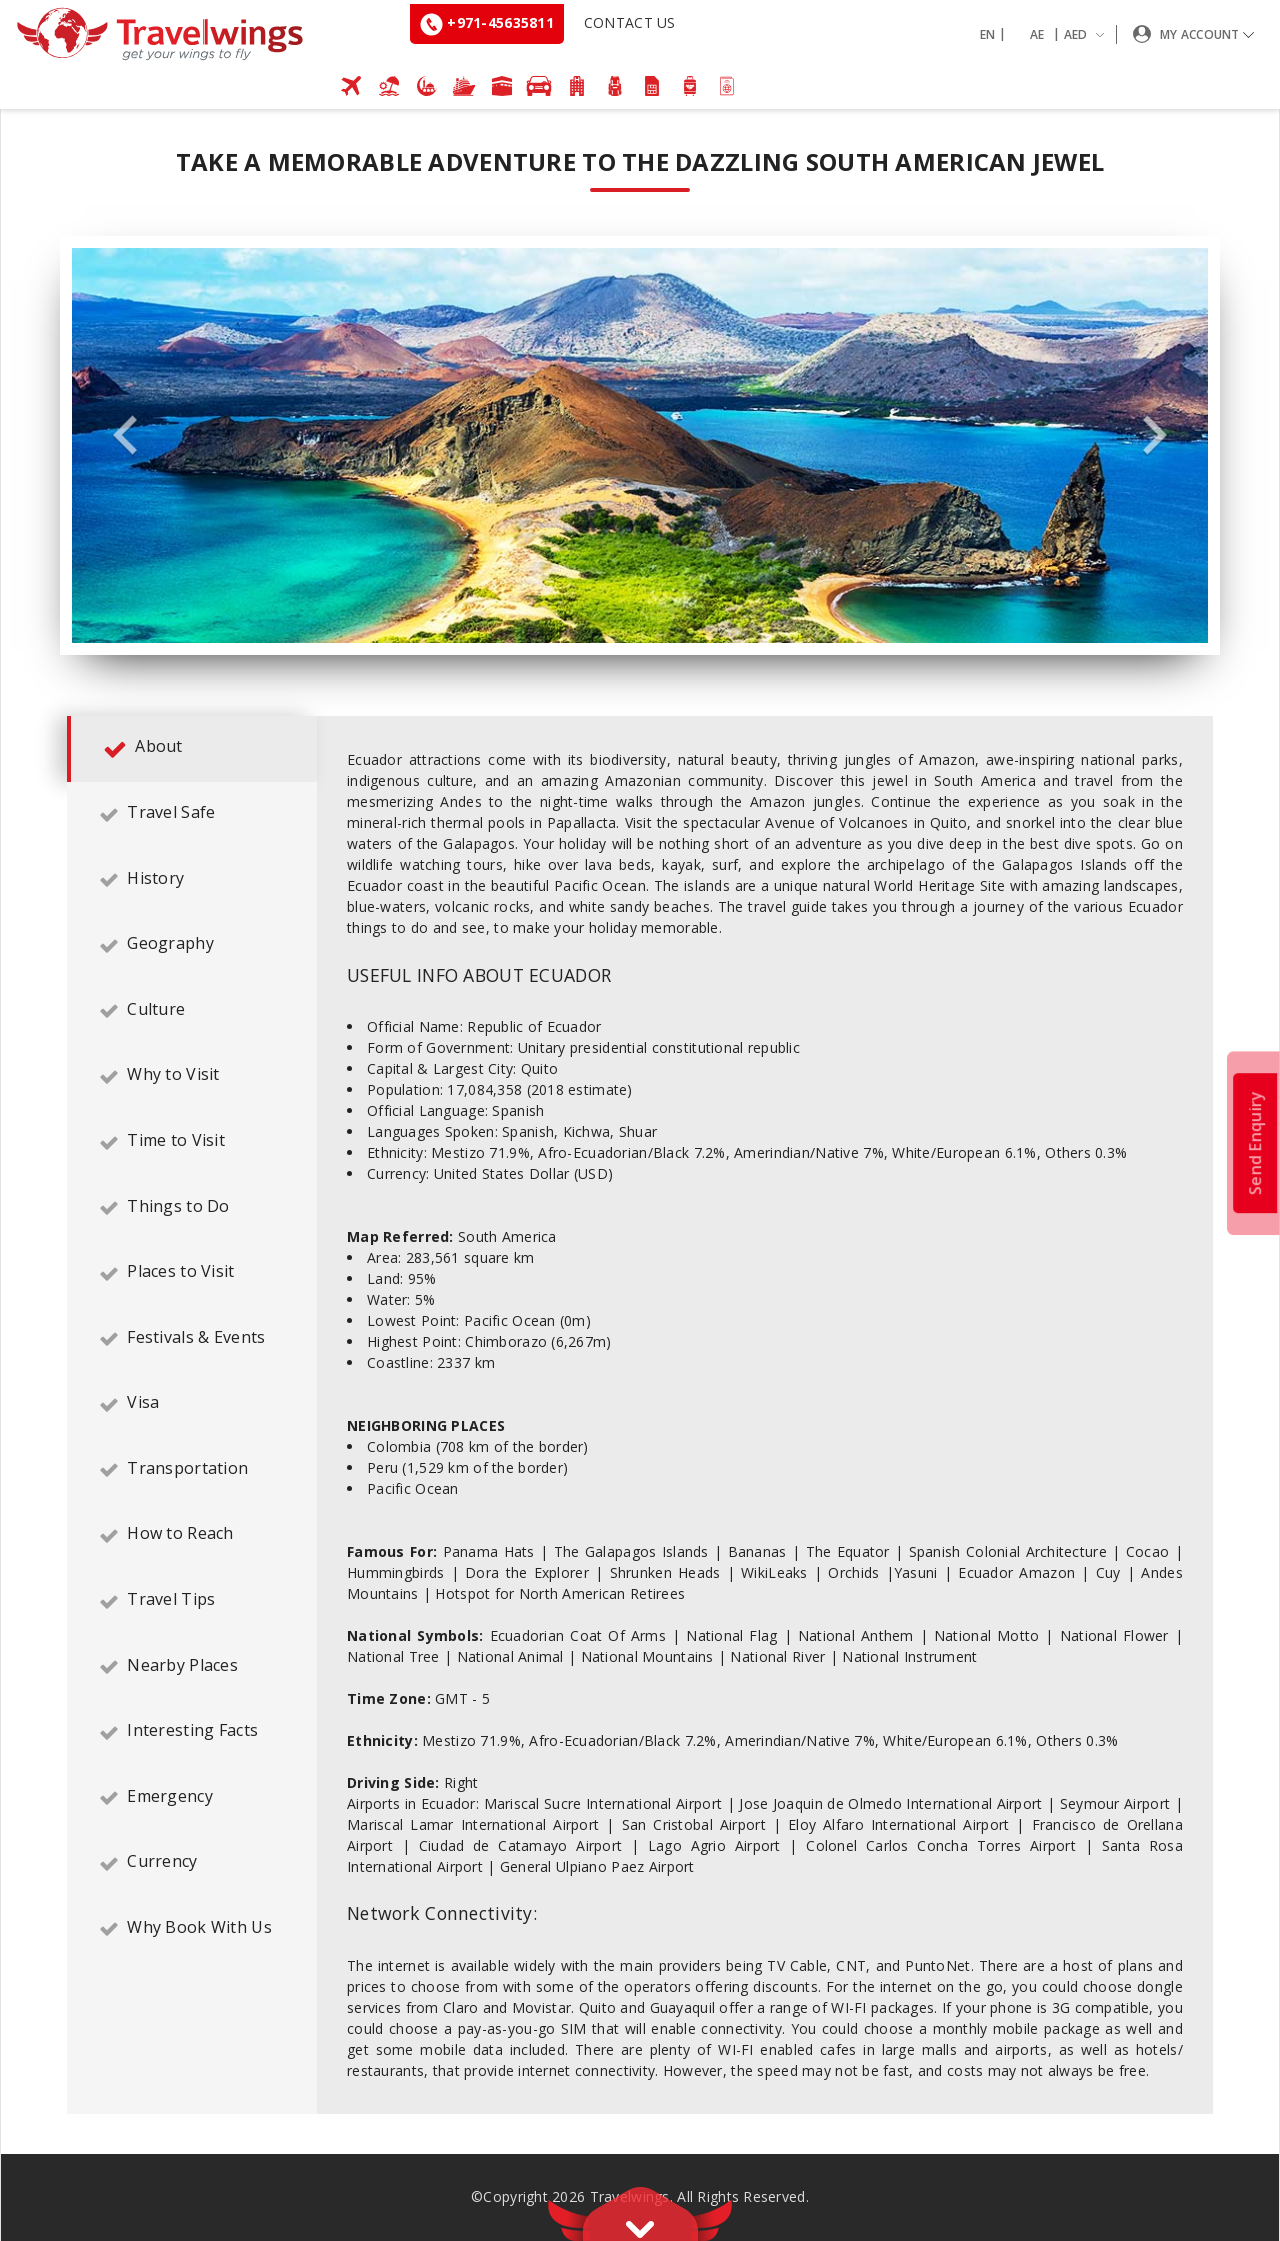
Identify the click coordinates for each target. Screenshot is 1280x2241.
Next (1155, 435)
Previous (125, 435)
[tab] (192, 749)
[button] (1046, 34)
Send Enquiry (1255, 1142)
